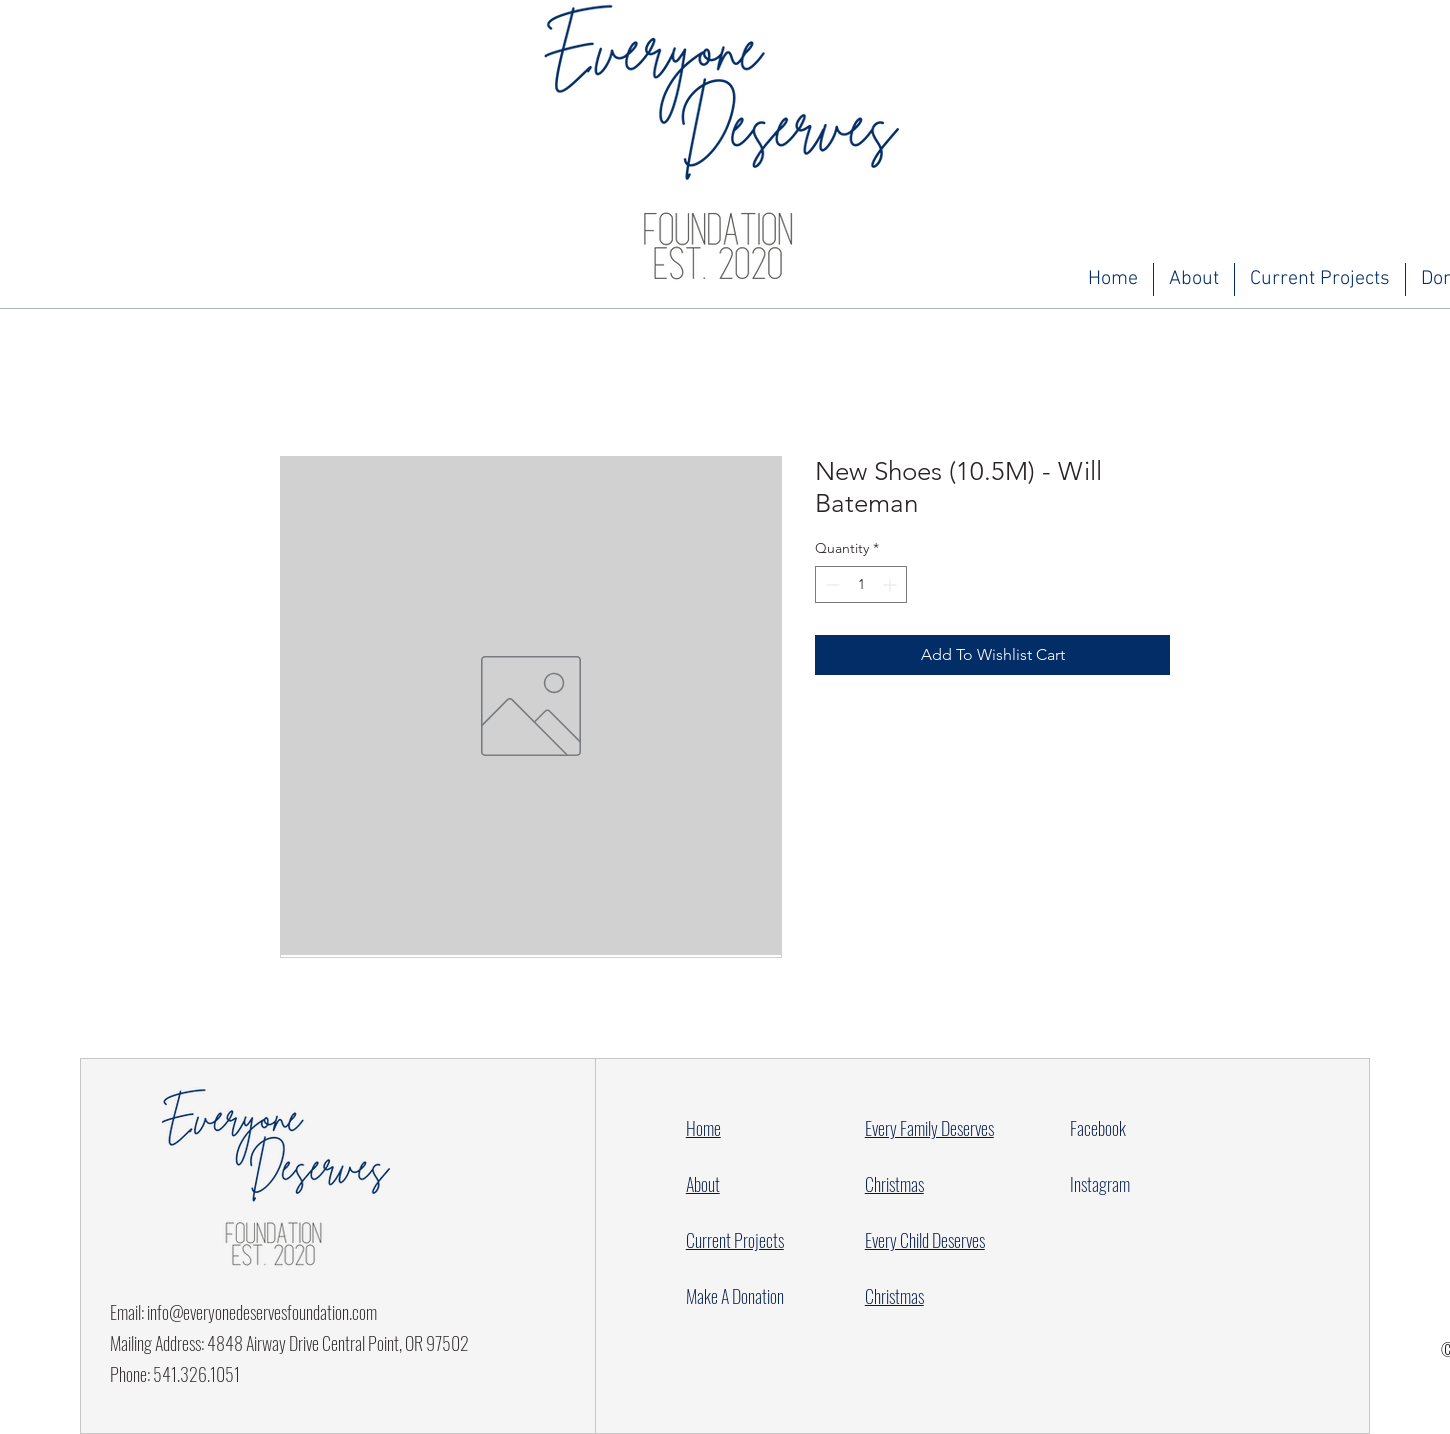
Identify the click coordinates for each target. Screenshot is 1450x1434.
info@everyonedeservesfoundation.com (262, 1312)
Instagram (1100, 1184)
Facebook (1098, 1128)
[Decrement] (830, 584)
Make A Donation (735, 1296)
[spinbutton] (861, 584)
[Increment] (891, 584)
